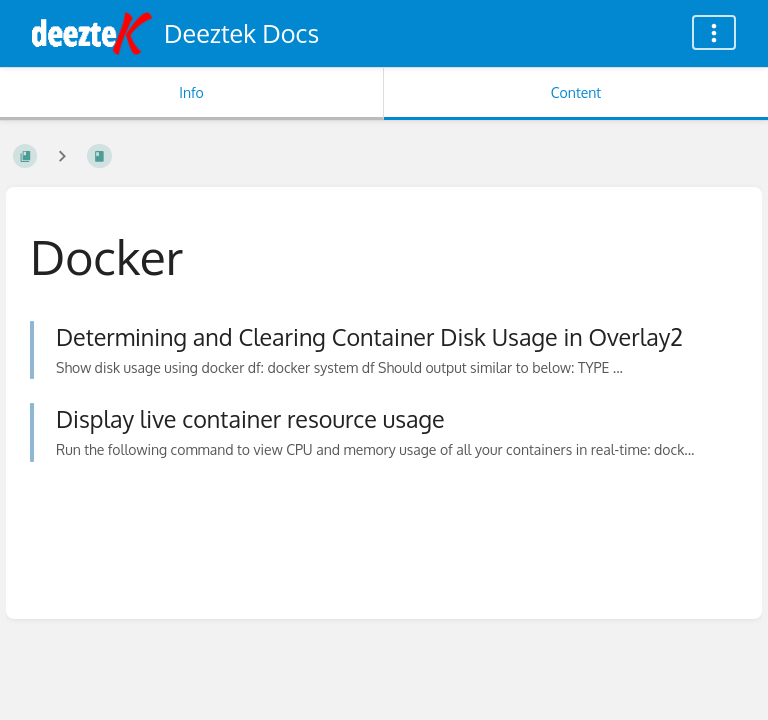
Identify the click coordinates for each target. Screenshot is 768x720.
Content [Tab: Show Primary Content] (576, 92)
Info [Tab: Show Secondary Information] (191, 92)
